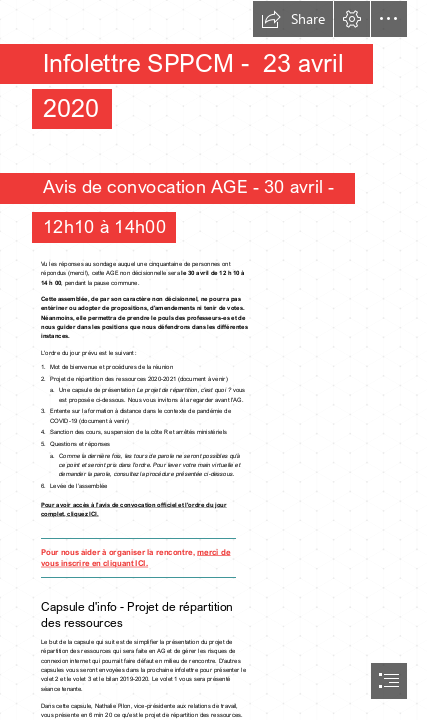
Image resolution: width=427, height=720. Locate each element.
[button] (293, 19)
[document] (213, 360)
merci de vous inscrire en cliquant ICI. (135, 557)
